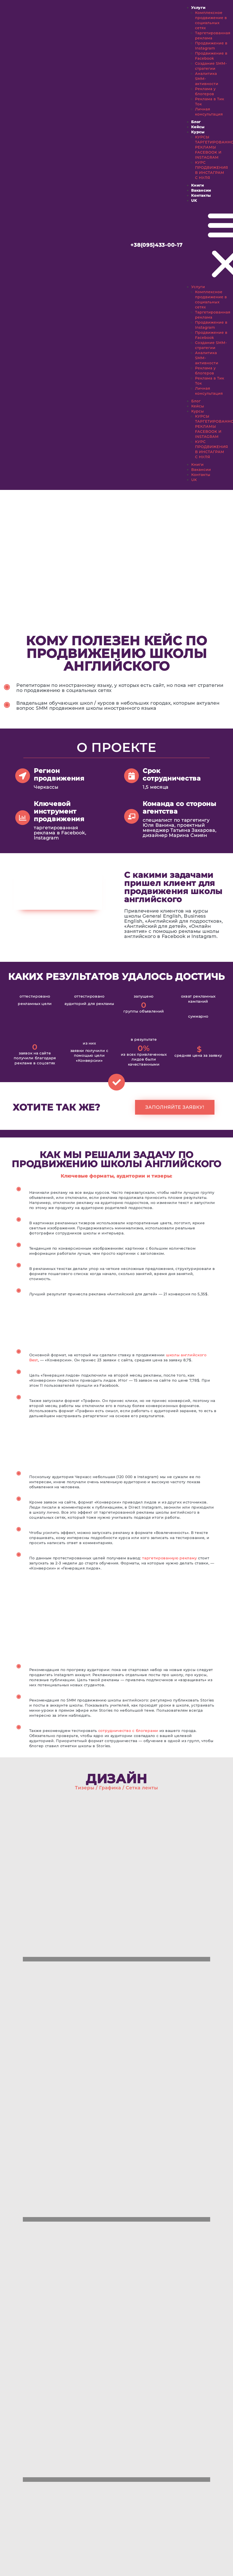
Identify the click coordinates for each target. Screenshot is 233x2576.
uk (194, 200)
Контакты (201, 195)
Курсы (198, 132)
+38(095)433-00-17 (156, 245)
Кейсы (198, 127)
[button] (207, 245)
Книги (197, 185)
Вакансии (201, 190)
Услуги (198, 7)
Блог (196, 122)
